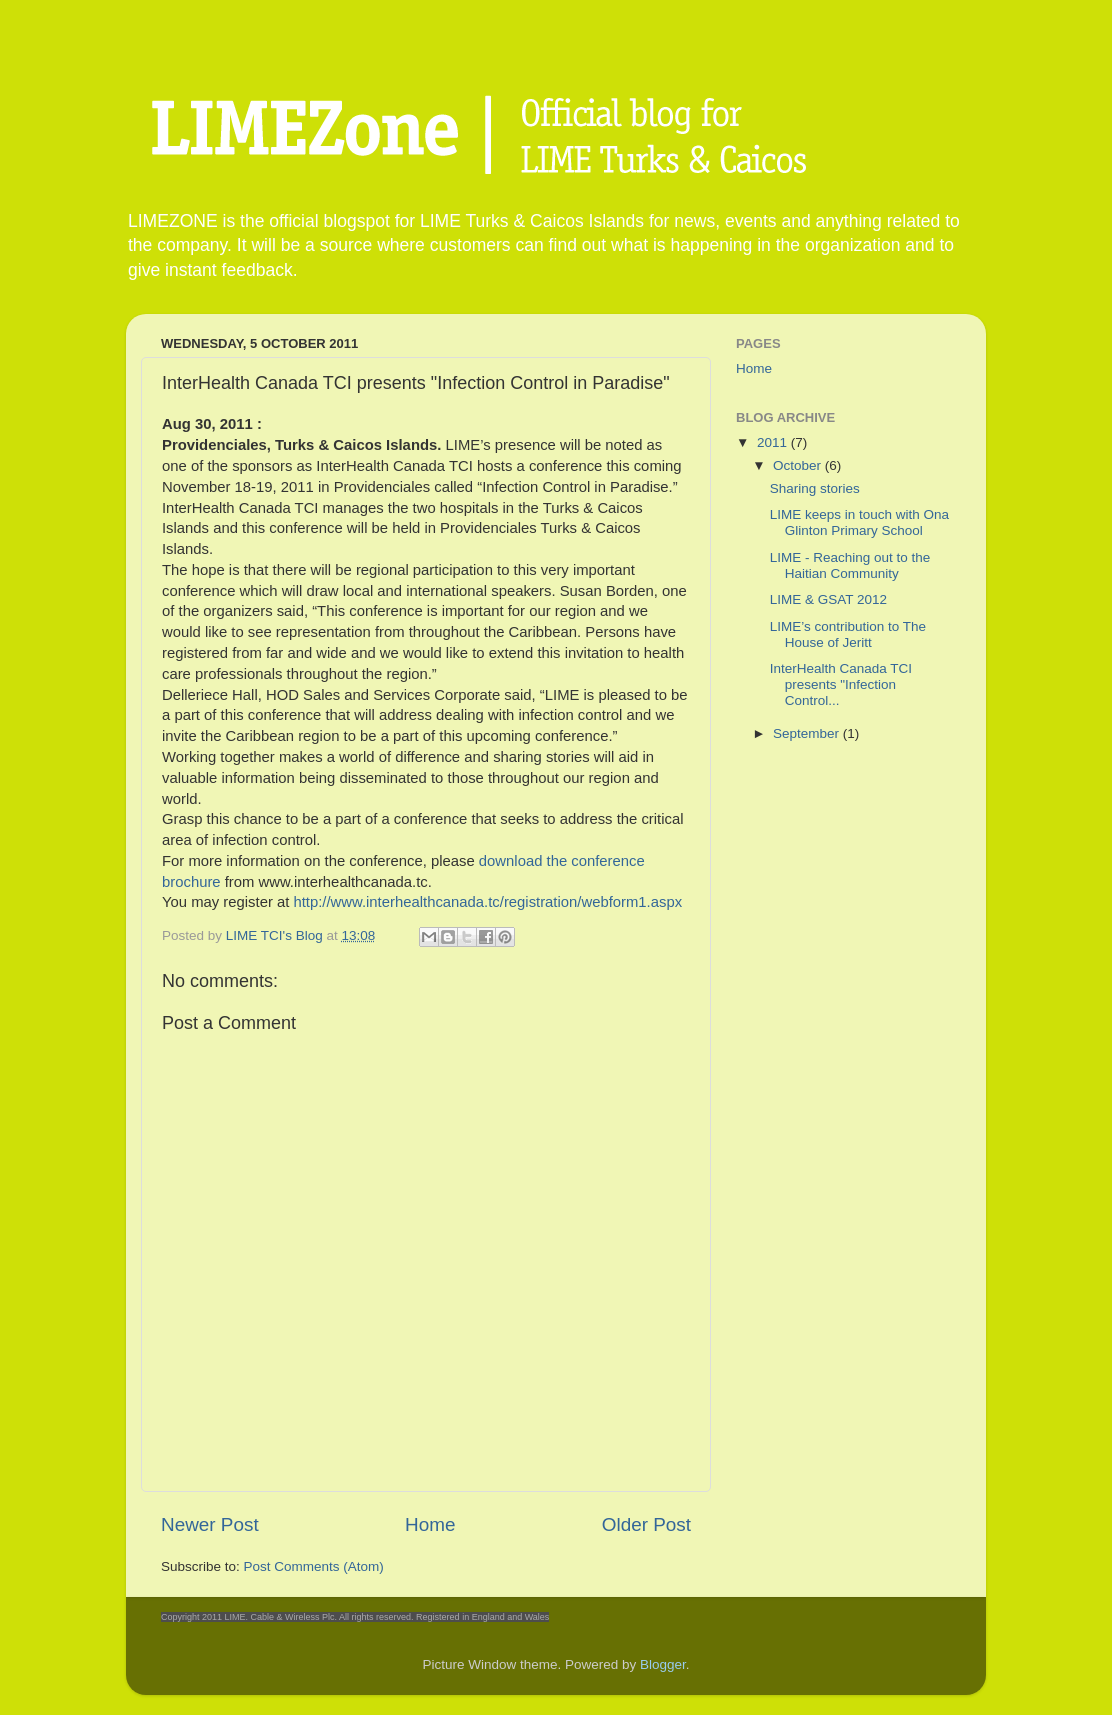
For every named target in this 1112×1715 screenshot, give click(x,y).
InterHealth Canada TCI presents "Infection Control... (841, 684)
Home (430, 1524)
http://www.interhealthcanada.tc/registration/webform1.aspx (487, 902)
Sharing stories (815, 488)
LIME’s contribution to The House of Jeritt (848, 634)
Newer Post (210, 1524)
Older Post (646, 1524)
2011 (774, 442)
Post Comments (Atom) (314, 1566)
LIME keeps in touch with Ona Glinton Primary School (859, 522)
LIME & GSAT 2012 (828, 599)
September (808, 733)
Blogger (663, 1664)
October (799, 465)
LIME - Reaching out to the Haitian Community (850, 565)
